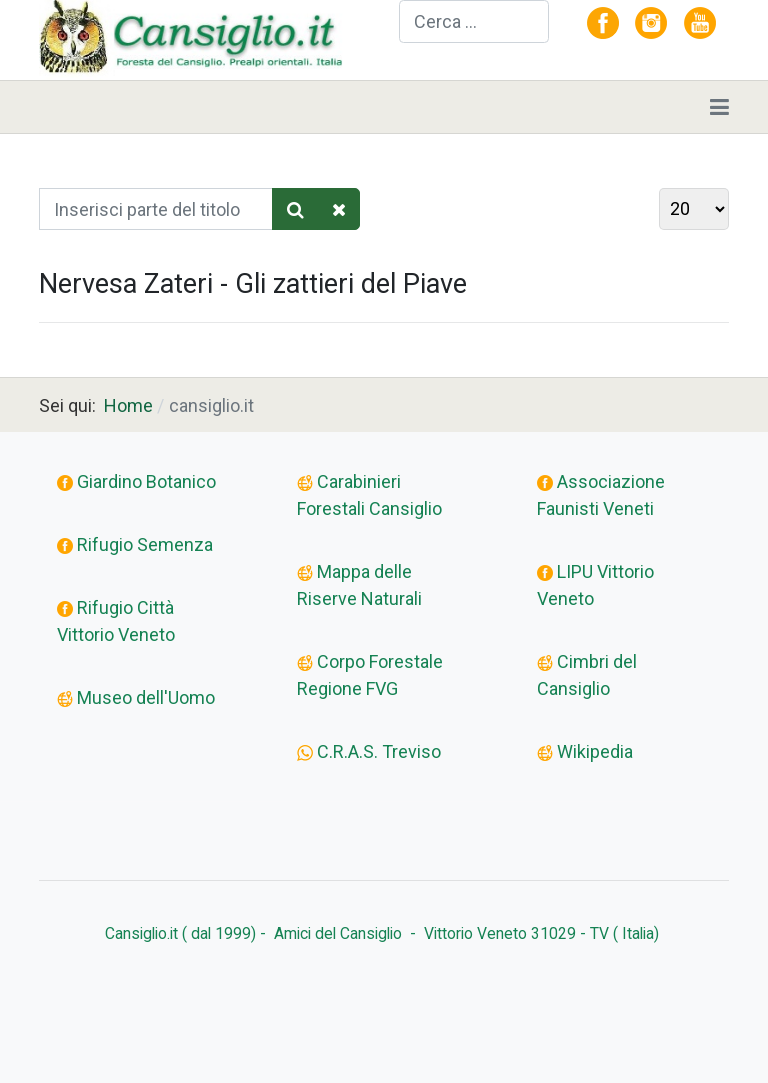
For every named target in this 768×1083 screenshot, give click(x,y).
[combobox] (474, 21)
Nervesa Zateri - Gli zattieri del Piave (253, 284)
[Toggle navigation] (719, 107)
